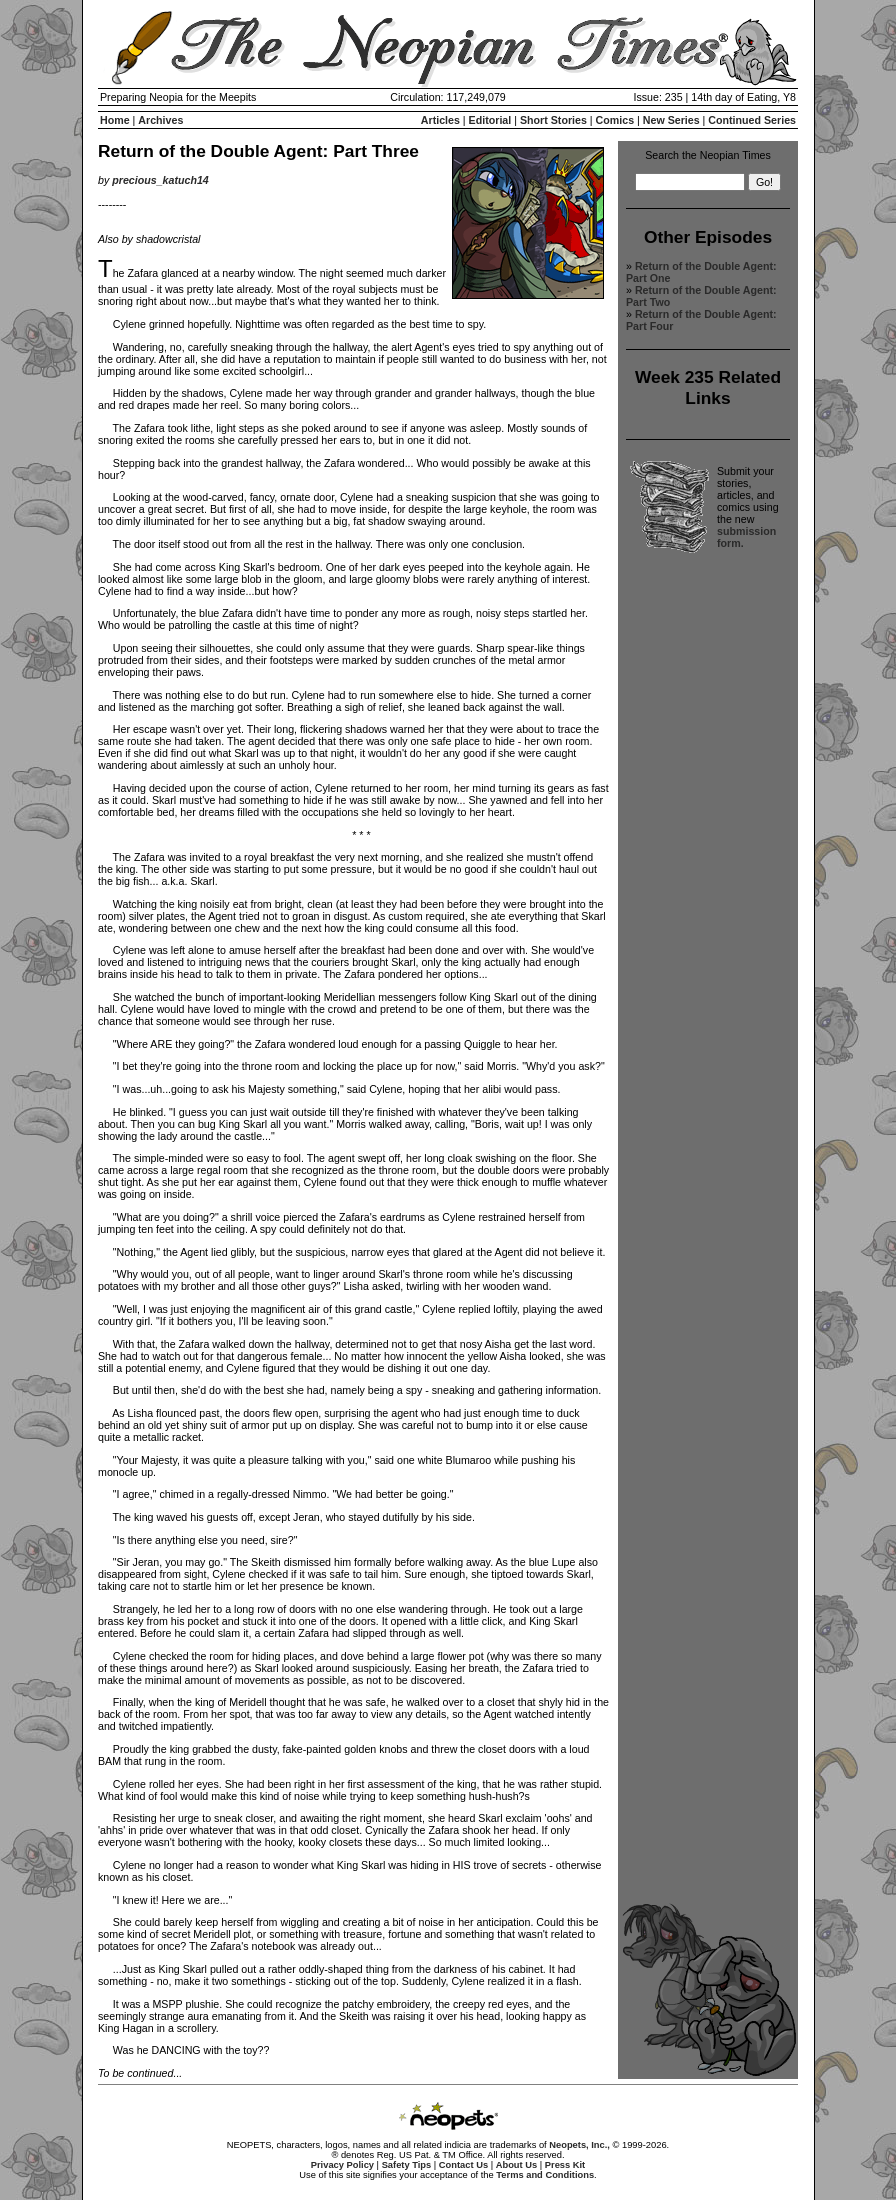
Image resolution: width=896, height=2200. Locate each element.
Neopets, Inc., (579, 2145)
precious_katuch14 (160, 180)
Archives (160, 120)
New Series (671, 120)
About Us (516, 2165)
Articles (440, 120)
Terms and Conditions (545, 2175)
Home (115, 120)
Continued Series (752, 120)
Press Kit (565, 2165)
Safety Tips (407, 2165)
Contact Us (463, 2165)
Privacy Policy (342, 2165)
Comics (615, 120)
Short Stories (553, 120)
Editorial (490, 120)
